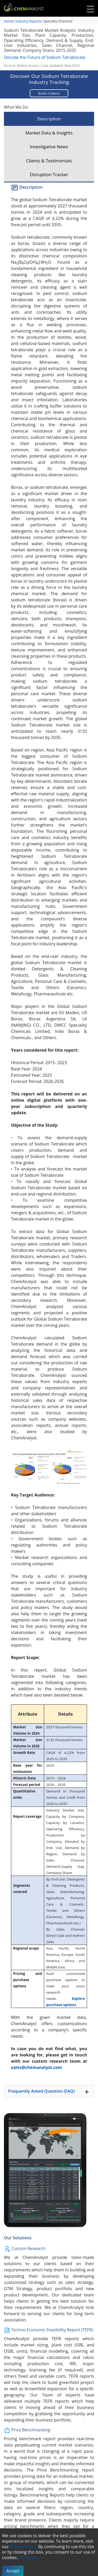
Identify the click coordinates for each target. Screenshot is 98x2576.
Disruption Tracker (49, 174)
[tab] (49, 2091)
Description (49, 119)
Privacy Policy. (23, 2546)
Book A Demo (49, 93)
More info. (29, 2557)
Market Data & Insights (49, 133)
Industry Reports (28, 21)
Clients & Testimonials (49, 161)
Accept (12, 2571)
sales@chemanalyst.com (36, 2067)
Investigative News (49, 147)
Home (8, 21)
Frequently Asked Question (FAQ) (49, 2091)
